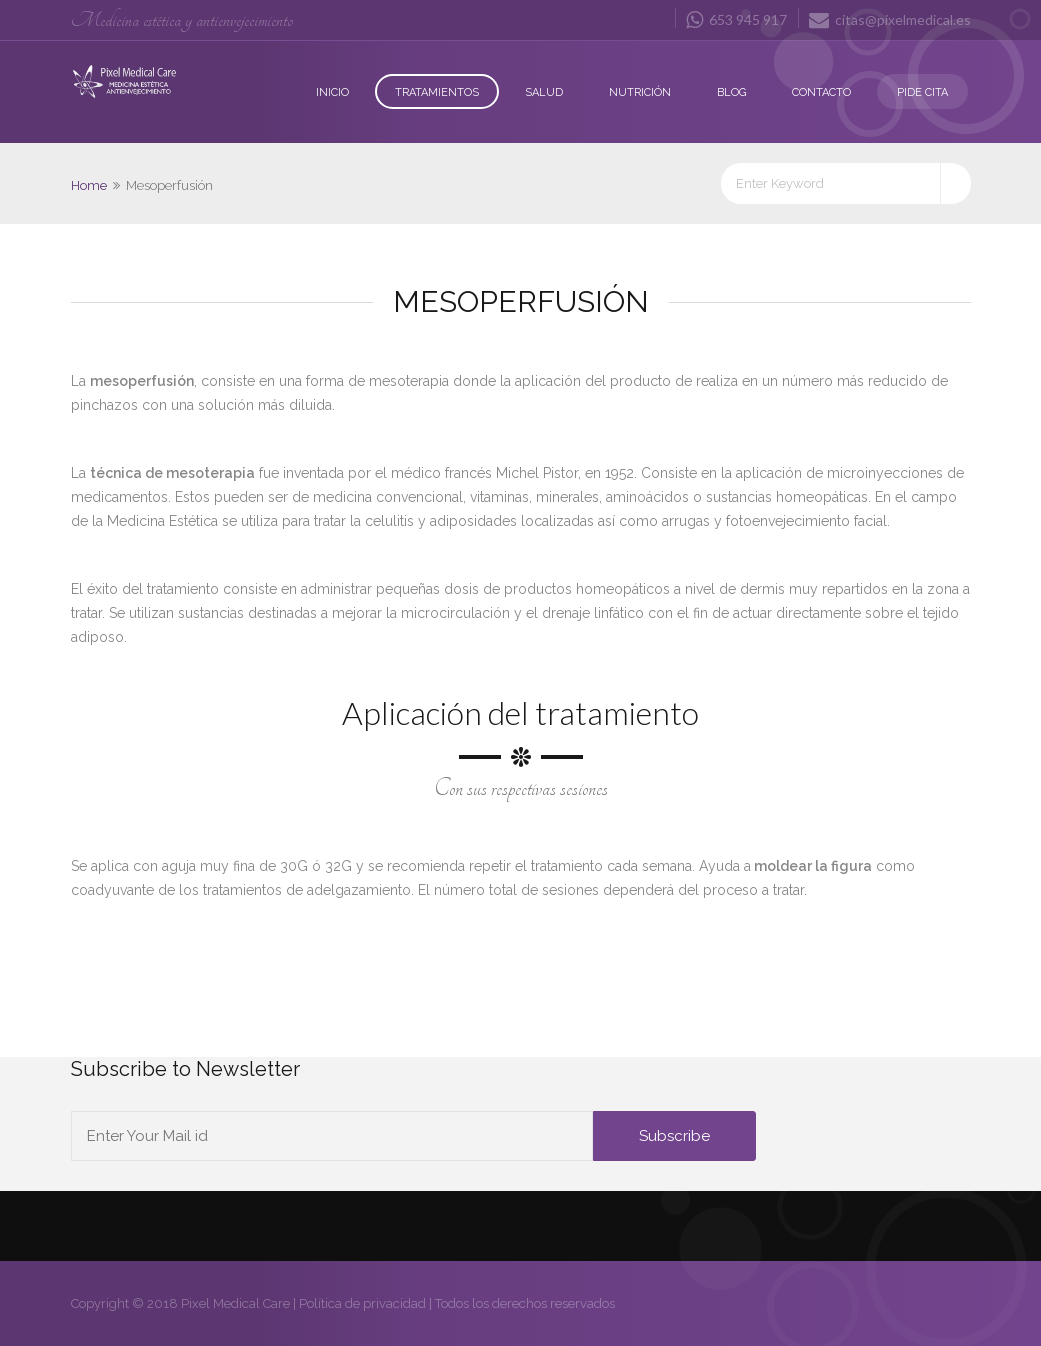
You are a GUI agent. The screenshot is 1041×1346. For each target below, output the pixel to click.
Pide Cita (922, 92)
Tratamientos (437, 92)
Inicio (332, 92)
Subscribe (674, 1136)
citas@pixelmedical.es (890, 19)
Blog (731, 92)
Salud (544, 92)
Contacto (821, 92)
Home (89, 185)
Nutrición (640, 92)
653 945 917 (736, 19)
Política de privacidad (362, 1303)
